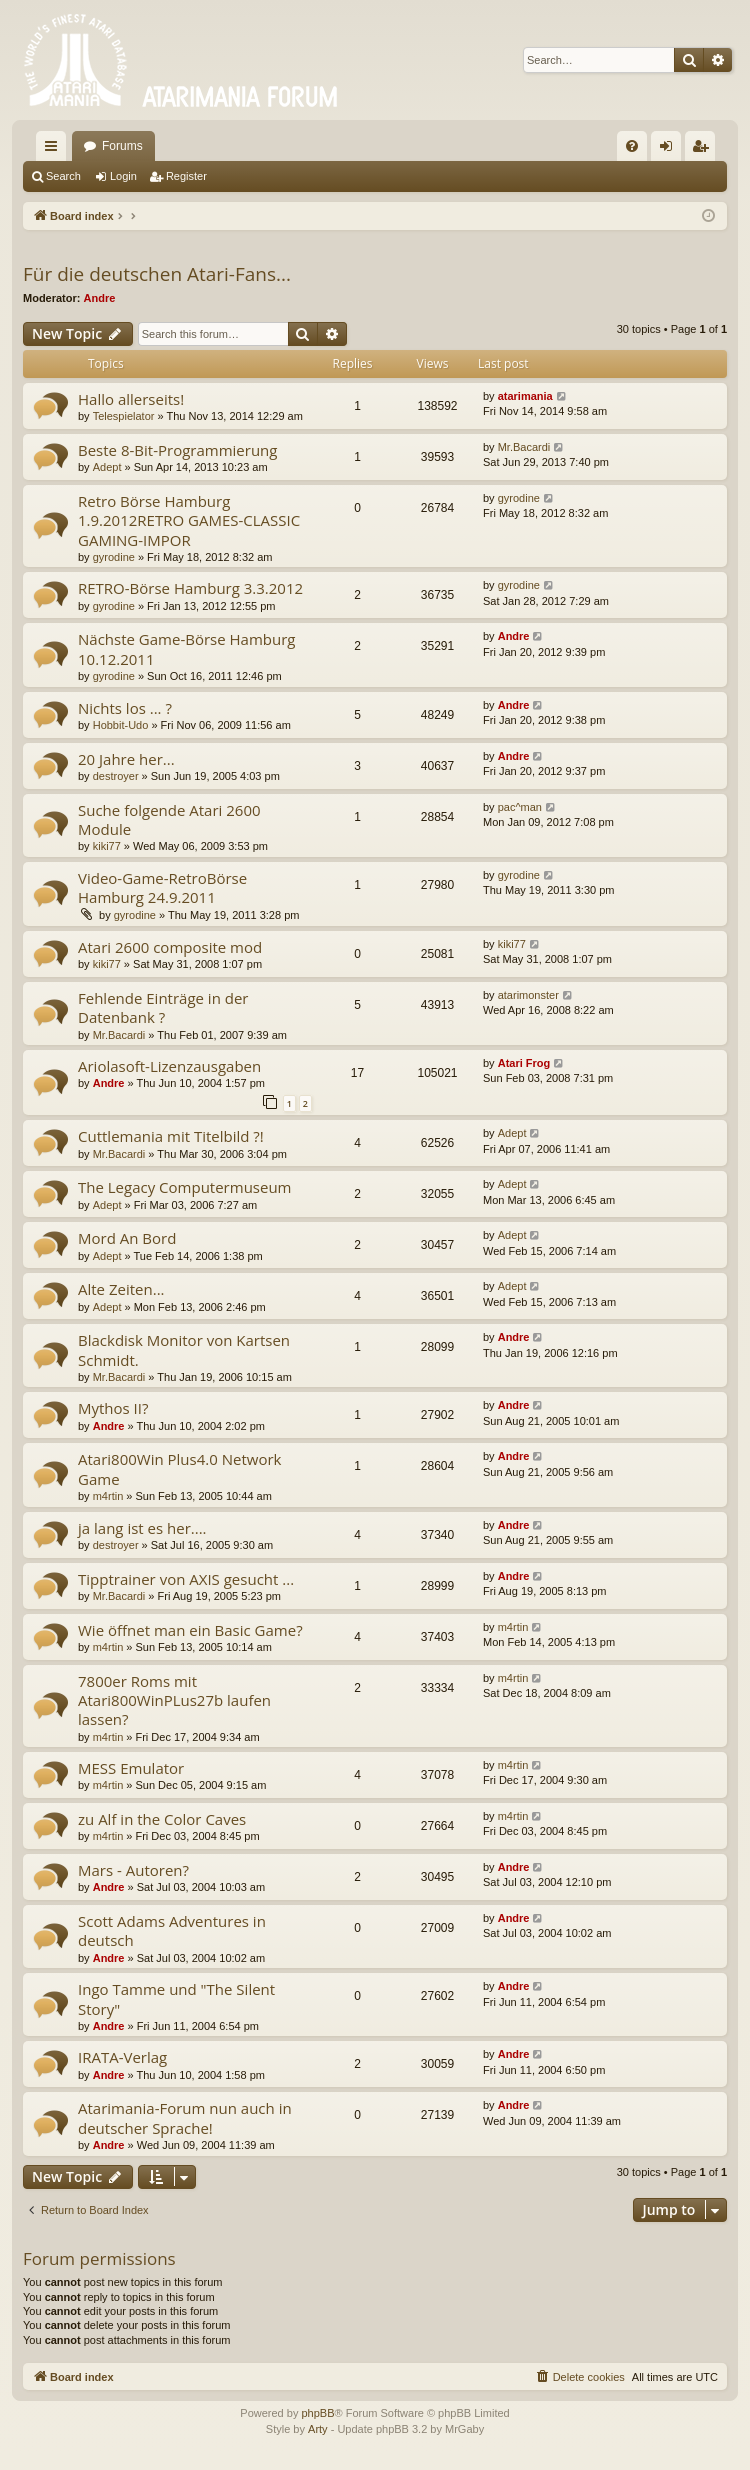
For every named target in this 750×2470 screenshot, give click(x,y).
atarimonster (528, 995)
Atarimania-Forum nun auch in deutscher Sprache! (185, 2117)
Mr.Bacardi (524, 447)
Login (123, 176)
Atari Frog (524, 1063)
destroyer (116, 776)
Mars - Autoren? (133, 1870)
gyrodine (114, 557)
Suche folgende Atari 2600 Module (169, 819)
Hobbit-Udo (121, 725)
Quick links (55, 150)
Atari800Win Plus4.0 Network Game (179, 1468)
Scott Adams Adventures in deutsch (172, 1930)
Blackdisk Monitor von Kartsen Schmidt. (184, 1349)
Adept (107, 467)
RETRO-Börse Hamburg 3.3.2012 (190, 588)
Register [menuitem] (704, 150)
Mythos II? (113, 1408)
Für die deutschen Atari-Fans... (157, 274)
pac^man (520, 807)
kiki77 (107, 846)
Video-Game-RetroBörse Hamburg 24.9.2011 (162, 887)
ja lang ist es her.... (142, 1528)
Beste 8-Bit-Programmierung (177, 450)
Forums (122, 146)
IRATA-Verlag (122, 2057)
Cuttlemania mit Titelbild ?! (171, 1136)
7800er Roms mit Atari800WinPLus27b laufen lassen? (174, 1700)
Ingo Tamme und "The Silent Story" (176, 1998)
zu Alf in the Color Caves (162, 1819)
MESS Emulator (131, 1768)
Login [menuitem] (670, 150)
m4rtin (108, 1496)
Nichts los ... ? (125, 708)
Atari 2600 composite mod (170, 947)
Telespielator (124, 416)
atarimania (525, 396)
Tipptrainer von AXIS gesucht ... (186, 1579)
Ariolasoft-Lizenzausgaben (169, 1066)
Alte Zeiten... (121, 1289)
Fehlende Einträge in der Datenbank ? (163, 1007)
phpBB (317, 2413)
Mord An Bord (127, 1238)
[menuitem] (632, 146)
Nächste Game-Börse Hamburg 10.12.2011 (186, 648)
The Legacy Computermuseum (185, 1187)
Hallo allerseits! (131, 399)
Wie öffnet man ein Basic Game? (190, 1630)
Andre (100, 298)
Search (63, 176)
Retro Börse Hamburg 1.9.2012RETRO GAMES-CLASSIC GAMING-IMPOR (189, 520)
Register (186, 176)
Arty (318, 2429)
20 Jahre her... (126, 759)
